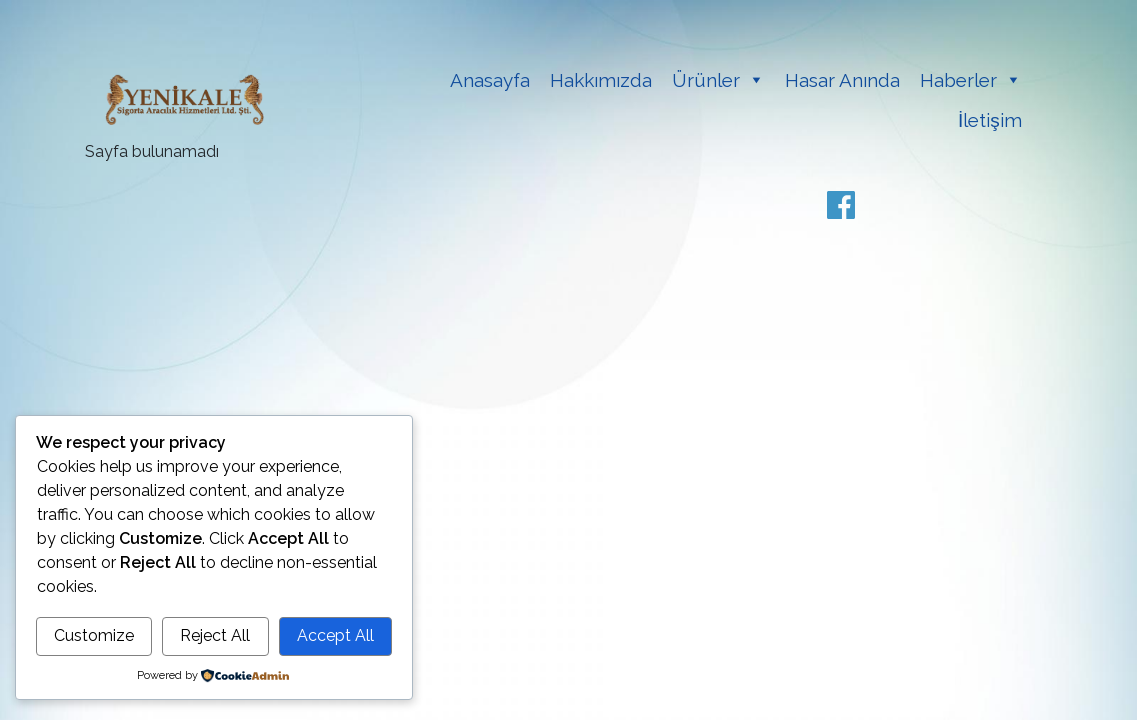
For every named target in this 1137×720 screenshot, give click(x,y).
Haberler (958, 80)
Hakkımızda (601, 80)
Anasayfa (490, 80)
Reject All (215, 635)
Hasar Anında (842, 80)
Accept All (335, 635)
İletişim (990, 120)
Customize (94, 635)
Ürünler (706, 80)
